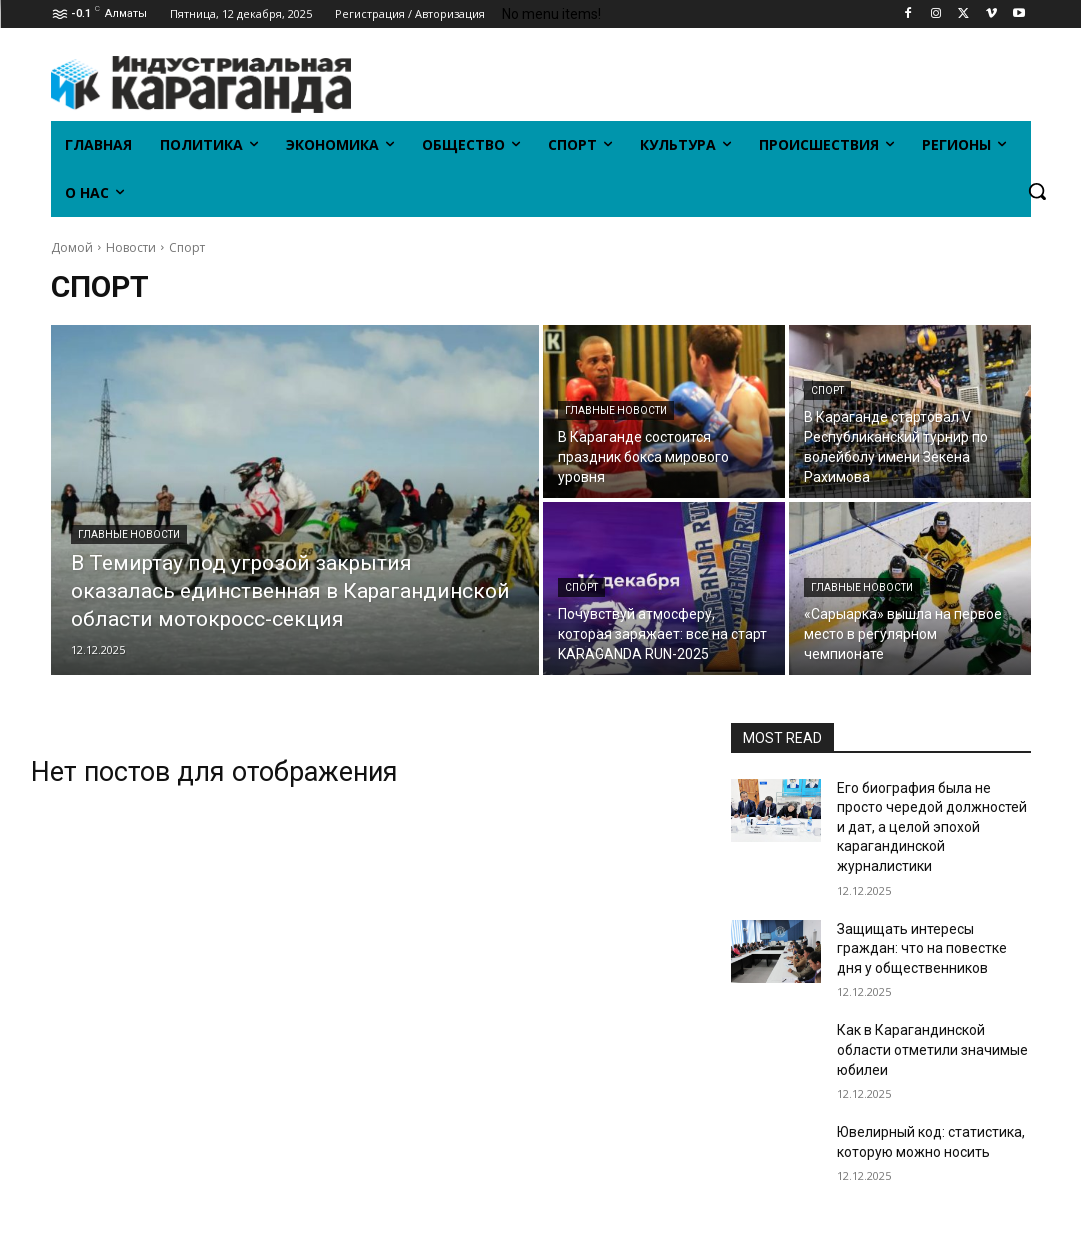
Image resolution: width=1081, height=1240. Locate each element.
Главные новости (129, 534)
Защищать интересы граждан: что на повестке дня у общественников (922, 948)
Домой (72, 247)
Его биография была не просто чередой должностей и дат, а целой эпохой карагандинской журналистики (932, 827)
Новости (131, 247)
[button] (1037, 191)
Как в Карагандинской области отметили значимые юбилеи (932, 1049)
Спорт (827, 390)
